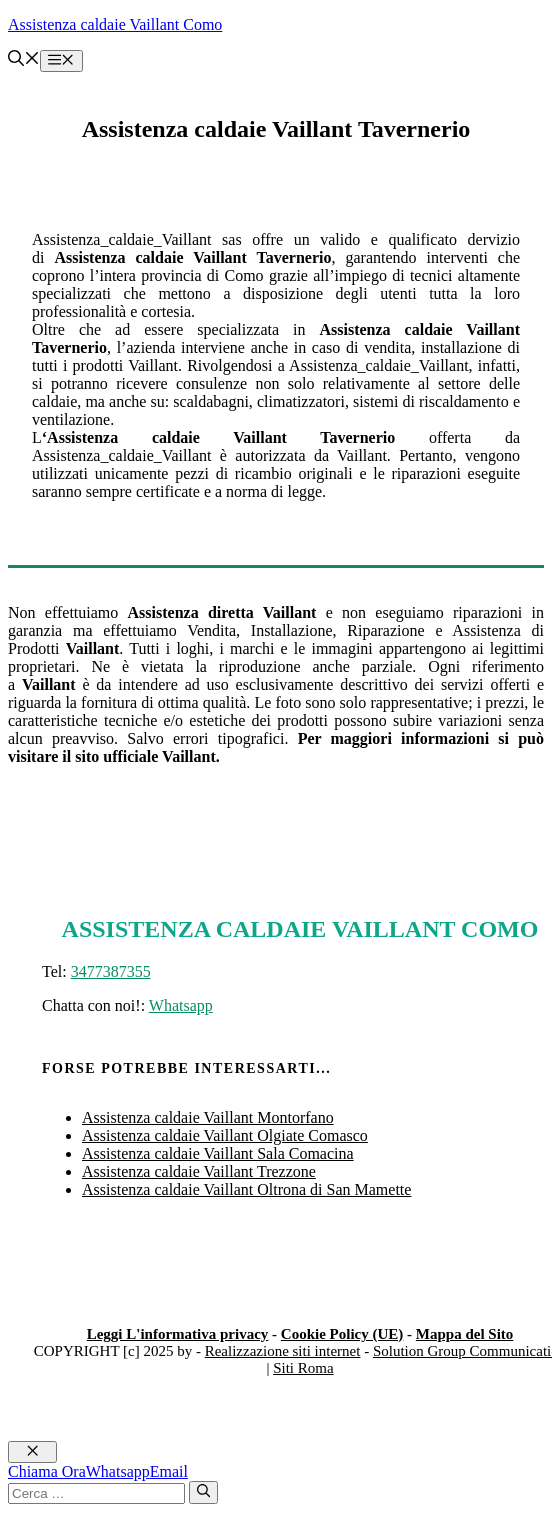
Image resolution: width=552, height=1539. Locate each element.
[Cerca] (203, 1492)
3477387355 (111, 971)
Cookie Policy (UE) (342, 1334)
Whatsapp (181, 1005)
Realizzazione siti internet (283, 1351)
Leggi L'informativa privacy (178, 1334)
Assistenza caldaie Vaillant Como (115, 24)
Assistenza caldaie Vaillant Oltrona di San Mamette (246, 1189)
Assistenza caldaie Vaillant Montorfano (208, 1117)
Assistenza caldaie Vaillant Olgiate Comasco (225, 1135)
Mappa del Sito (465, 1334)
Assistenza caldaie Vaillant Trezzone (199, 1171)
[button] (24, 60)
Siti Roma (303, 1368)
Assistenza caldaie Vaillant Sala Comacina (218, 1153)
